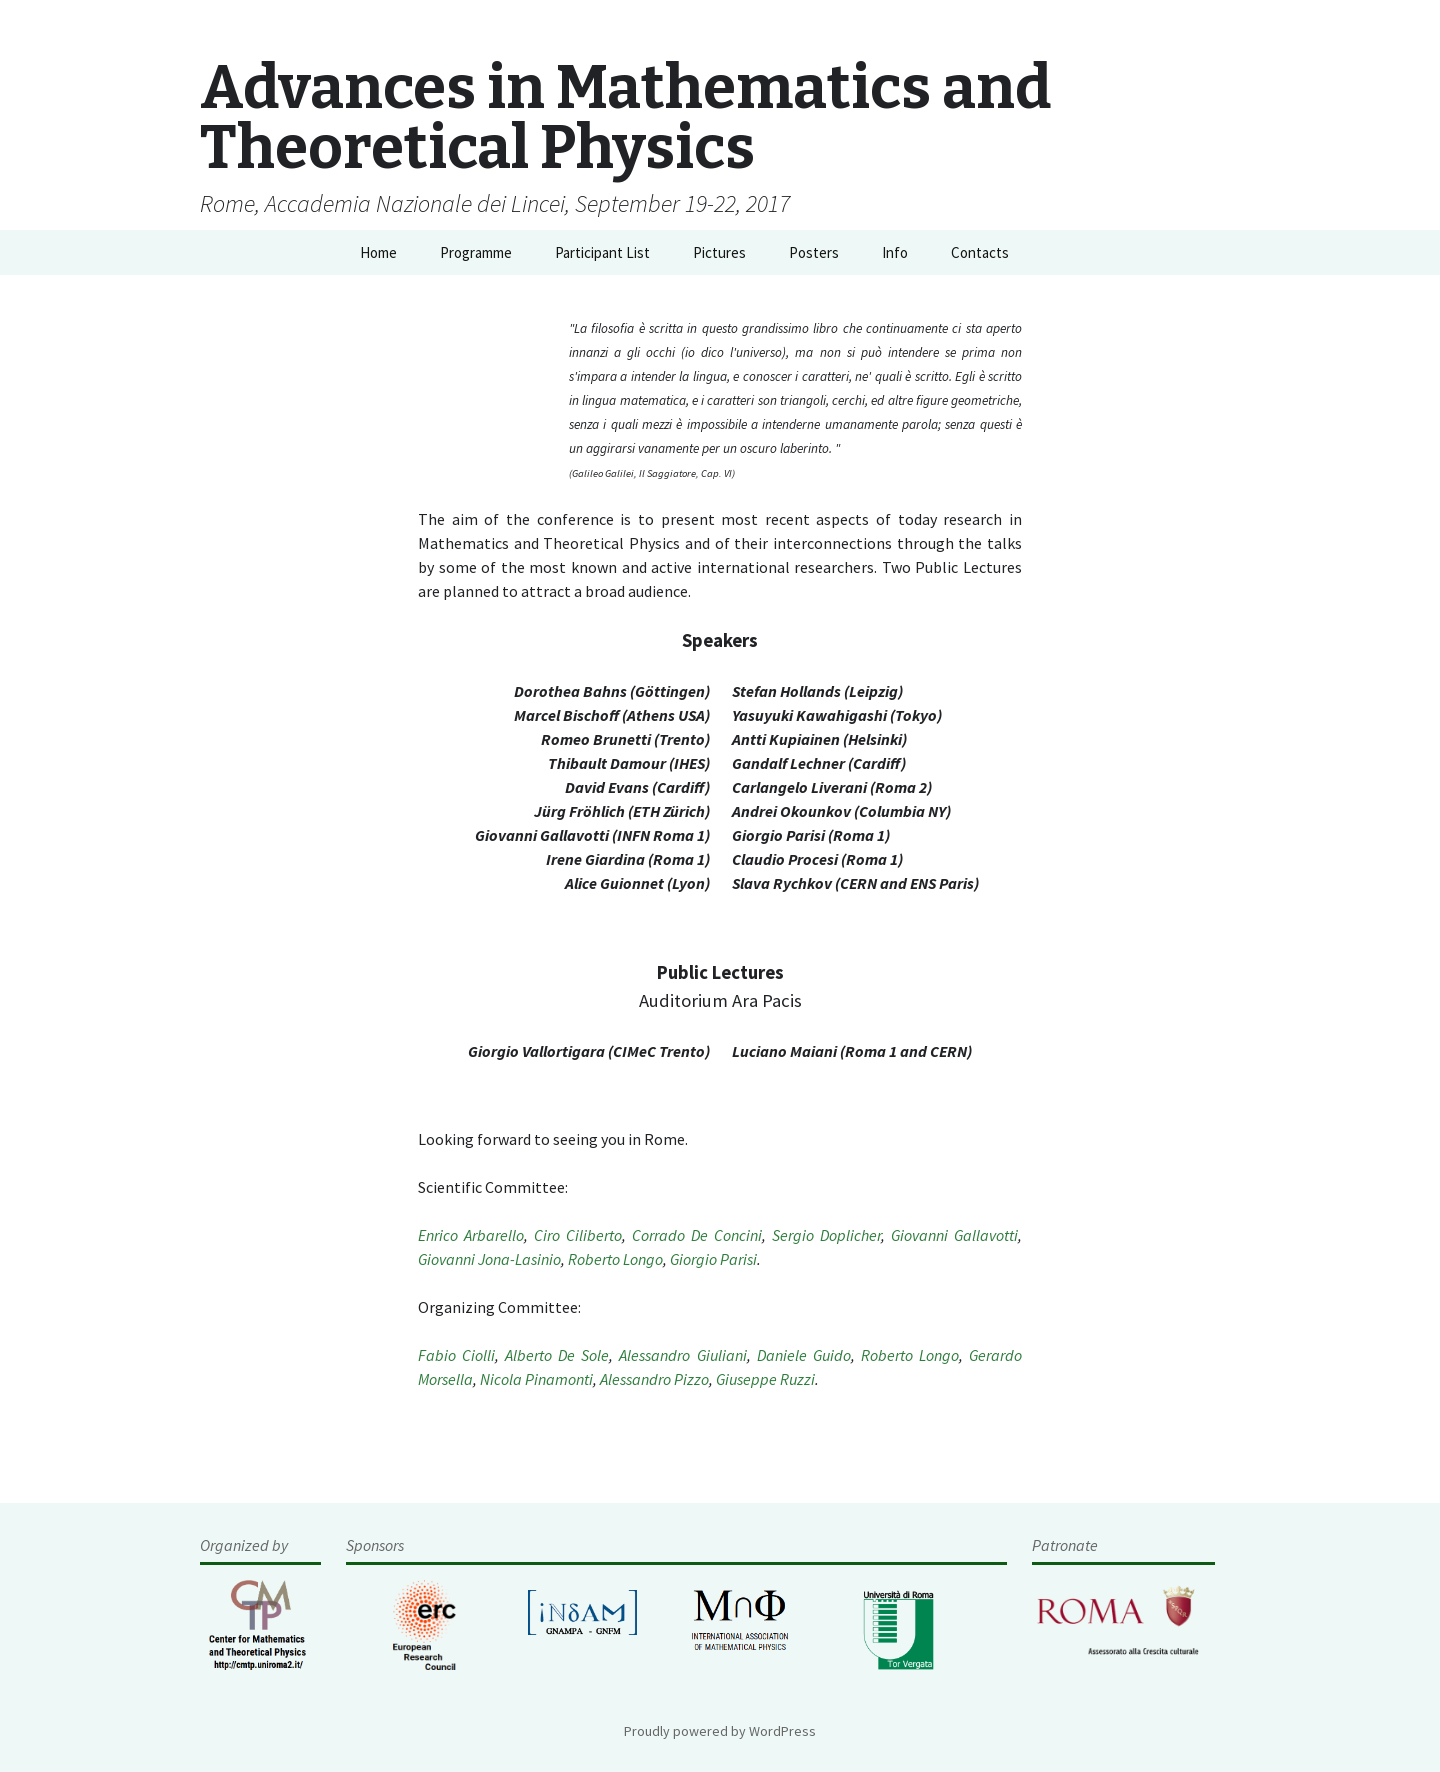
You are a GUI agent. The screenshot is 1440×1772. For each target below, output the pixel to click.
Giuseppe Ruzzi (765, 1379)
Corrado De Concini (697, 1235)
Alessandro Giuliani (682, 1355)
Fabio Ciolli (456, 1355)
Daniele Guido (804, 1355)
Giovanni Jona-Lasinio (489, 1259)
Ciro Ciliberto (578, 1235)
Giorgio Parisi (713, 1259)
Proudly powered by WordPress (720, 1731)
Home (378, 252)
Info (895, 252)
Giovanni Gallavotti (954, 1235)
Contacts (980, 252)
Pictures (719, 252)
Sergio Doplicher (826, 1235)
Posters (814, 252)
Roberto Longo (615, 1259)
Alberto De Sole (557, 1355)
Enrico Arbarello (471, 1235)
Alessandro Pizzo (654, 1379)
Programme (476, 252)
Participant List (602, 252)
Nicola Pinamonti (536, 1379)
